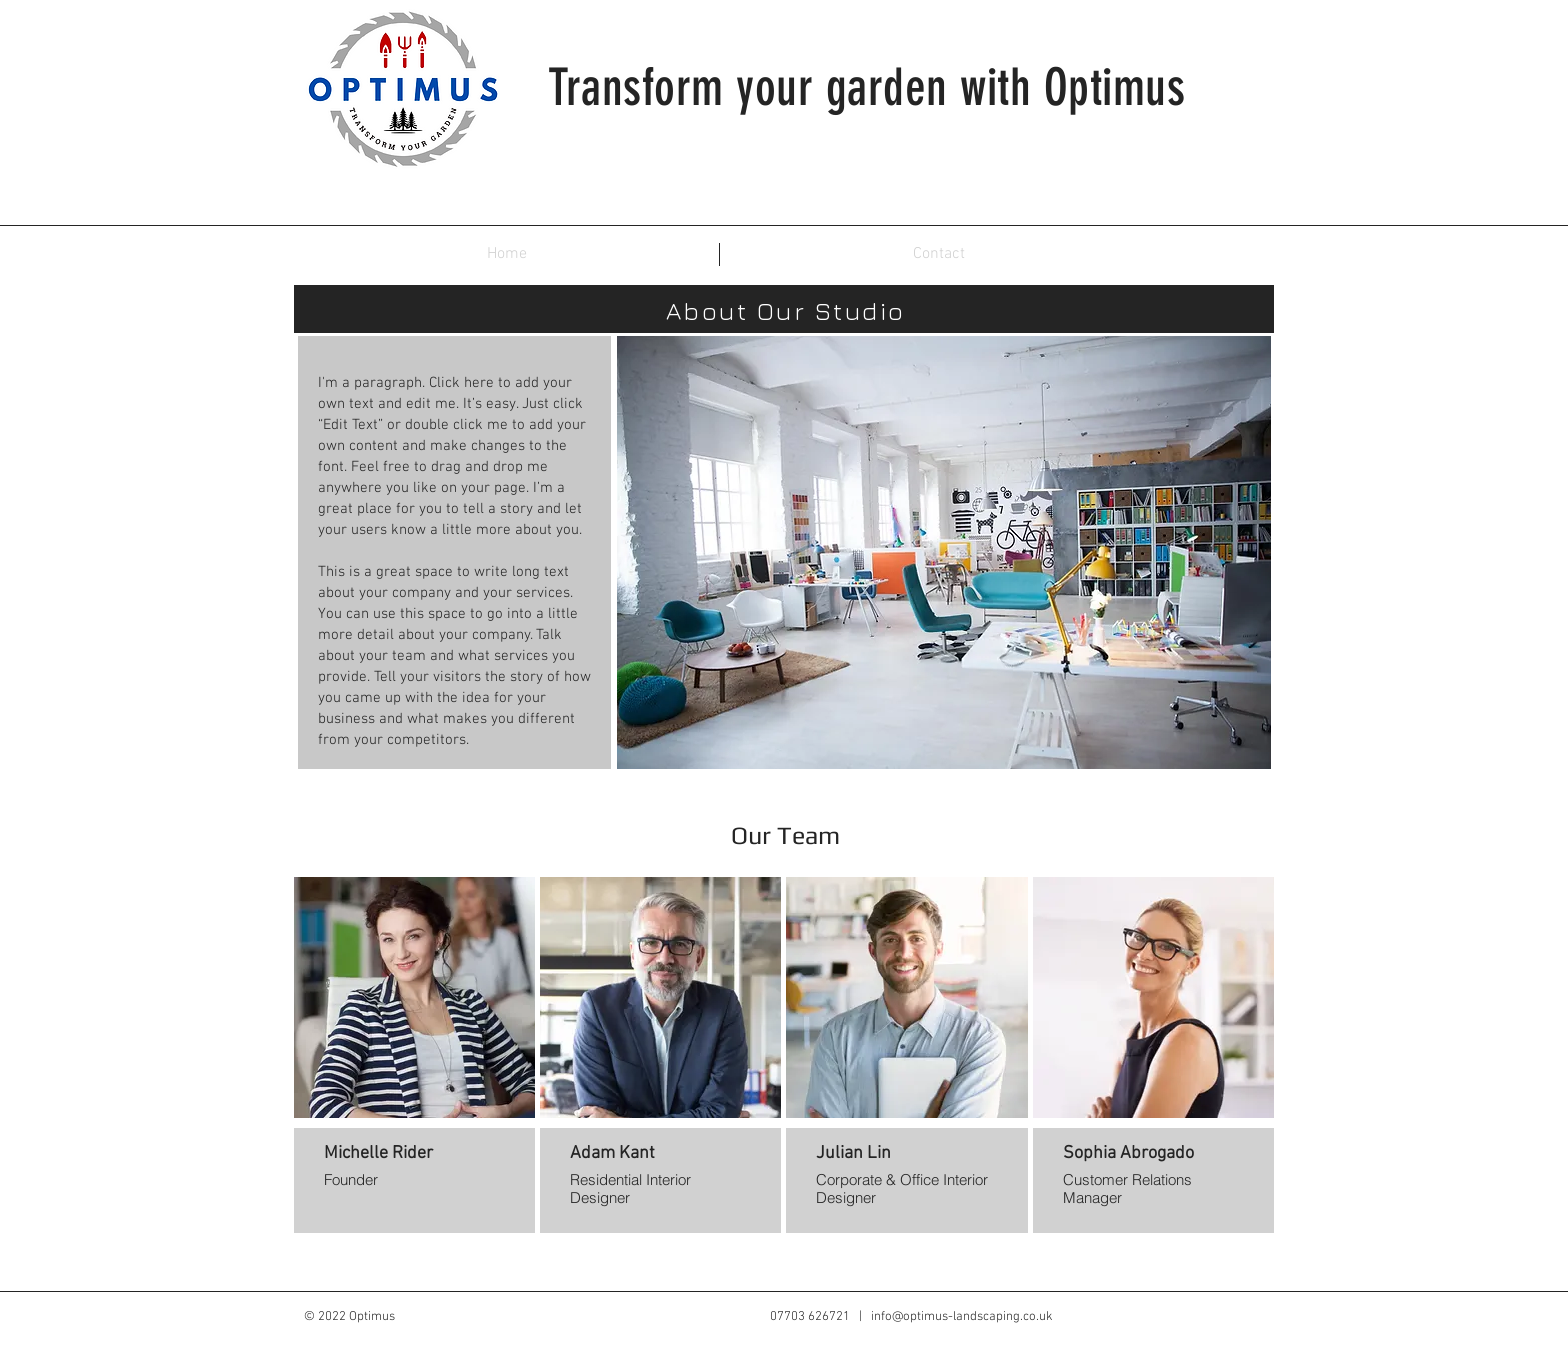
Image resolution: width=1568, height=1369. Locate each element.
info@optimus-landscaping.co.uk (962, 1317)
